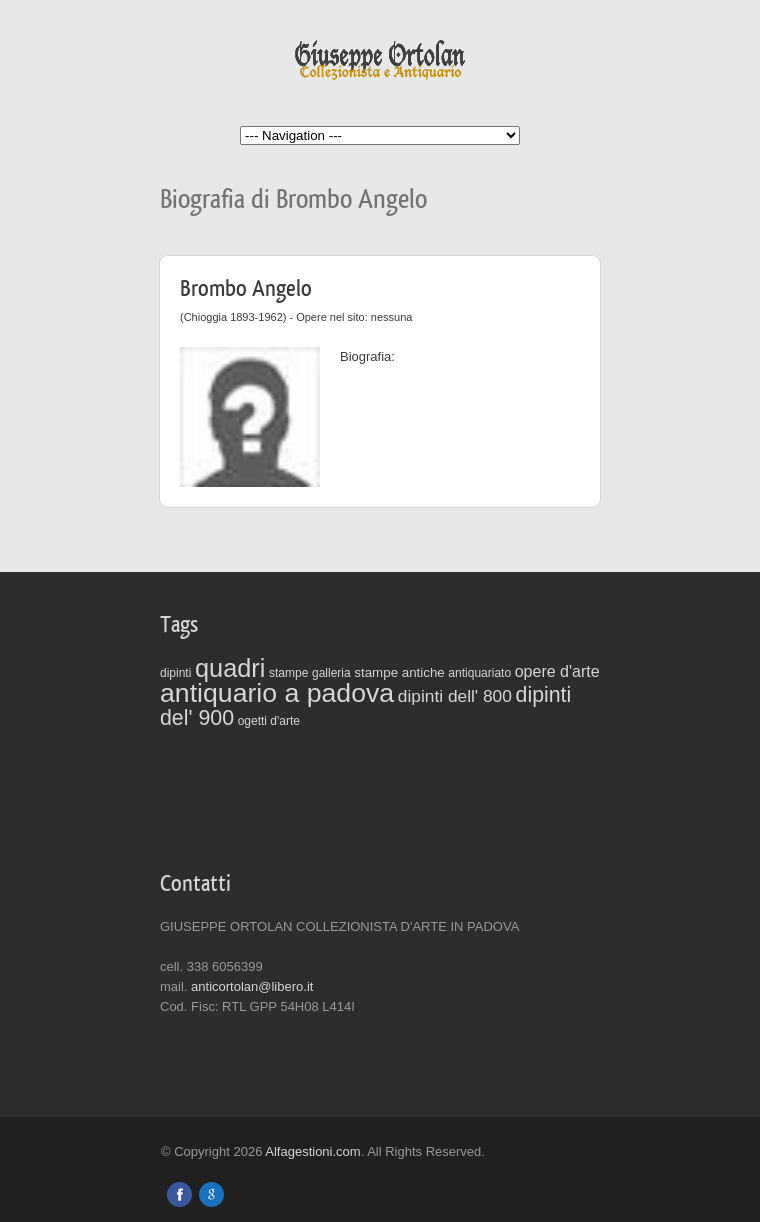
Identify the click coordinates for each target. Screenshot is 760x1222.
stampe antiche (399, 672)
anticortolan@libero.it (252, 986)
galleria (331, 673)
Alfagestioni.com (312, 1151)
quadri (230, 668)
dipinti (175, 673)
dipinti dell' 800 (455, 696)
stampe (288, 673)
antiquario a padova (277, 693)
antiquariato (479, 673)
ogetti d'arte (269, 721)
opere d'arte (557, 671)
